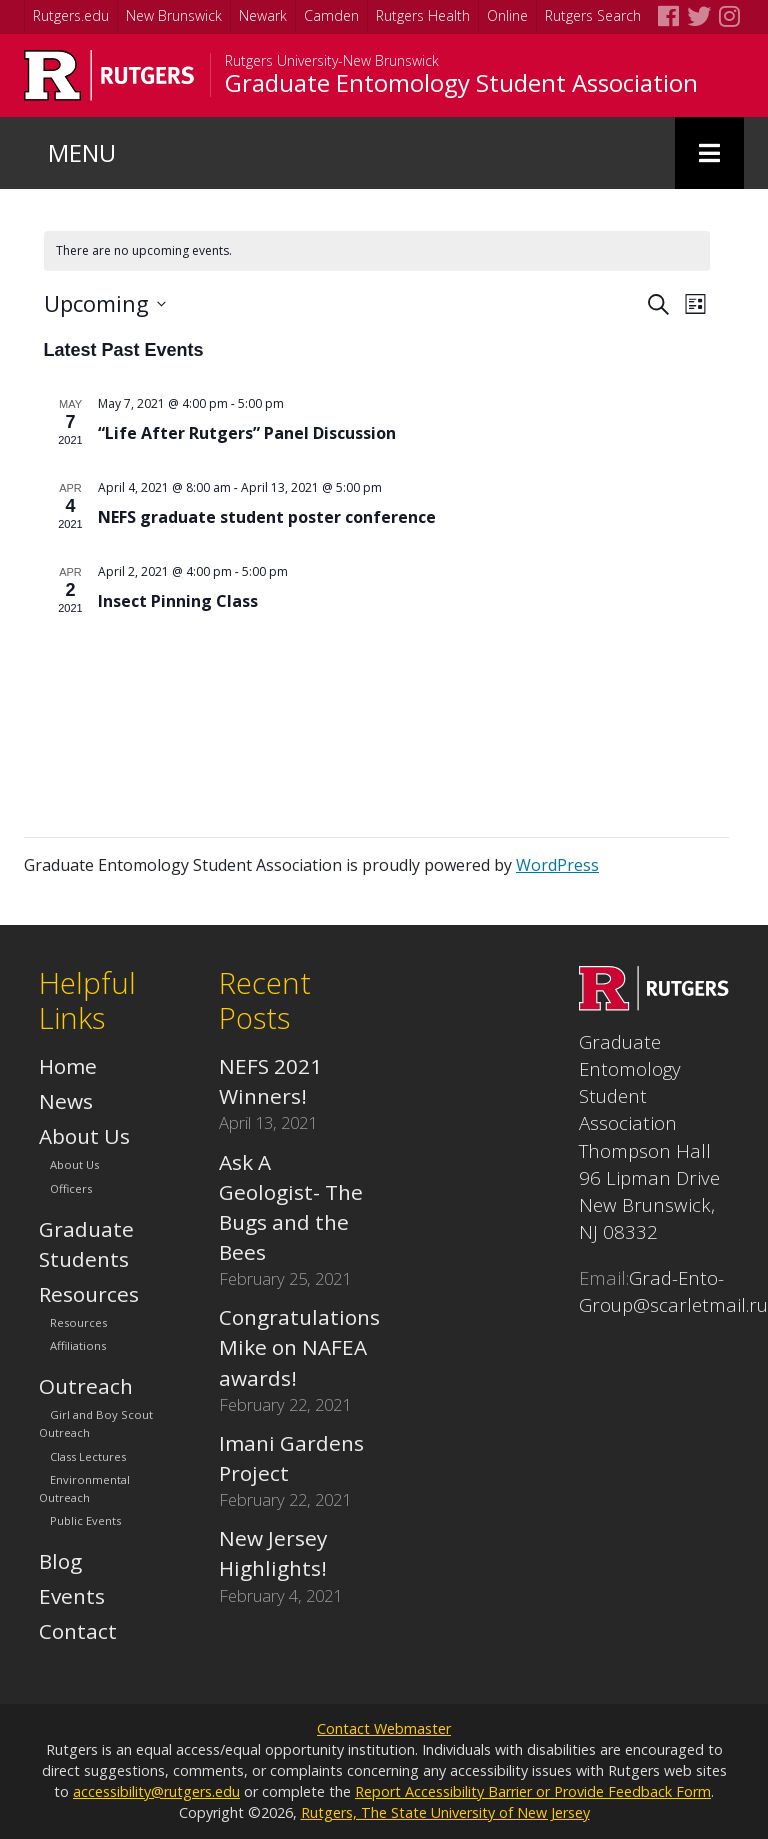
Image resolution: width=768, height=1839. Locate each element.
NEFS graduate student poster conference (267, 517)
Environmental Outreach (84, 1488)
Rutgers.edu (71, 15)
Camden (331, 15)
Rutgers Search (593, 15)
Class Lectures (88, 1456)
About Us (84, 1136)
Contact (78, 1631)
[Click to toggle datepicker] (105, 304)
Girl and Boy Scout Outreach (96, 1424)
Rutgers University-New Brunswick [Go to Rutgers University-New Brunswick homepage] (332, 61)
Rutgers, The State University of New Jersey (445, 1812)
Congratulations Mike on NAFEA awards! (299, 1347)
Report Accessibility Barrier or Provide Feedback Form (533, 1791)
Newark (263, 15)
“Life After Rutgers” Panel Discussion (247, 433)
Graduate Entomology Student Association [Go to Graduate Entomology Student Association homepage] (461, 83)
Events (72, 1596)
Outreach (86, 1386)
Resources (89, 1294)
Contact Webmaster (384, 1728)
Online (507, 15)
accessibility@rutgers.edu (156, 1791)
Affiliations (78, 1345)
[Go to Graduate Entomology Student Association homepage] (654, 1003)
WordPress (557, 865)
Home (68, 1066)
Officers (71, 1188)
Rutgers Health (423, 15)
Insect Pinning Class (178, 601)
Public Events (85, 1520)
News (66, 1101)
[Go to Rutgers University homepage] (109, 75)
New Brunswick (174, 15)
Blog (60, 1561)
